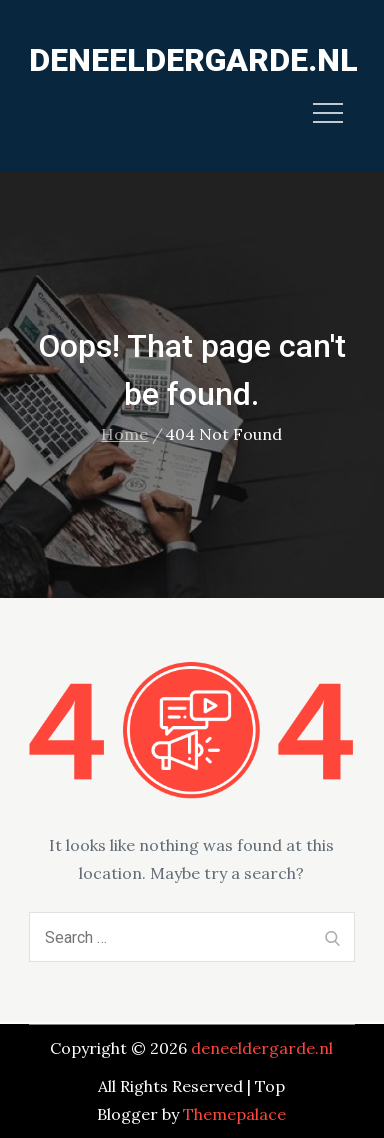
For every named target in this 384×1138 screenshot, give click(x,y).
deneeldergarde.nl (193, 60)
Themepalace (234, 1114)
